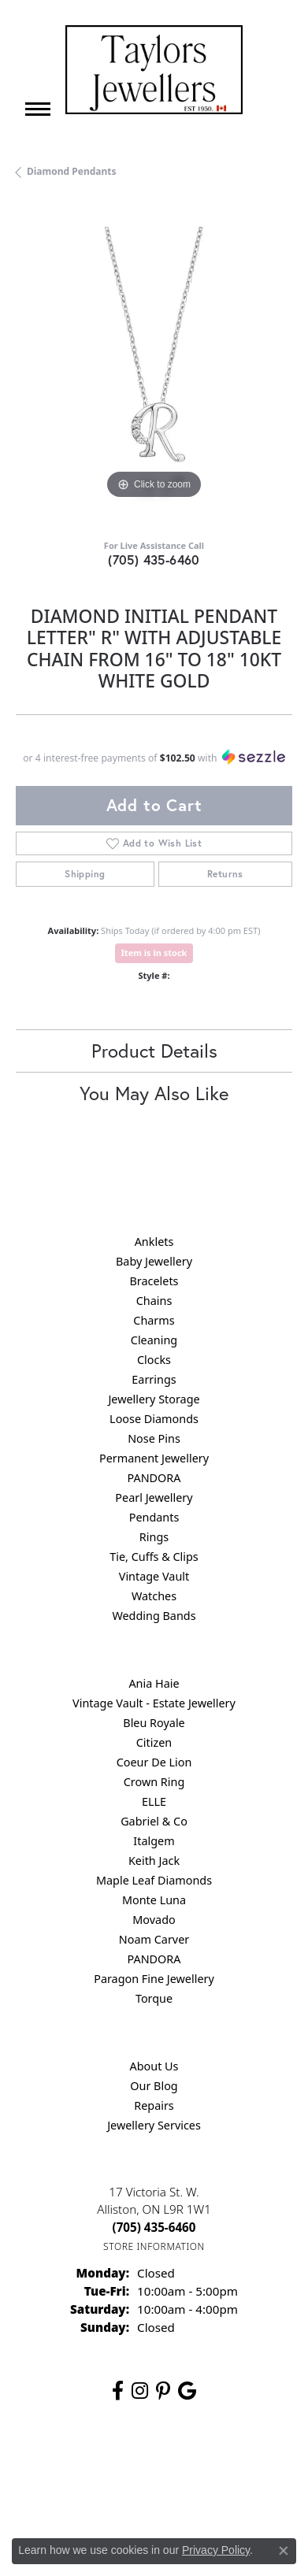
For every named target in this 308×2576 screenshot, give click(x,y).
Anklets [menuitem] (154, 1241)
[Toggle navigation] (37, 109)
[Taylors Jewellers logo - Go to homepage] (154, 69)
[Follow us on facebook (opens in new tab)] (118, 2390)
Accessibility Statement (207, 2493)
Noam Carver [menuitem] (154, 1939)
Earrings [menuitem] (154, 1379)
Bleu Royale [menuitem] (153, 1722)
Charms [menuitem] (153, 1320)
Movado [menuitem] (153, 1919)
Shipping (85, 874)
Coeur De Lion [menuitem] (154, 1762)
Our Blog (153, 2085)
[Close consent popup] (283, 2551)
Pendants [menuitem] (154, 1517)
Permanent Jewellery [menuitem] (154, 1458)
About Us (154, 2066)
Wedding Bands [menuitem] (153, 1615)
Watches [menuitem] (154, 1595)
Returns (225, 874)
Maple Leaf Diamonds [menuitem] (154, 1880)
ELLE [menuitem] (154, 1801)
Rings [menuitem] (154, 1536)
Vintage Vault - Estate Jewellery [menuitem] (154, 1703)
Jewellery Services (154, 2125)
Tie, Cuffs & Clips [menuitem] (154, 1556)
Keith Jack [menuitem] (154, 1860)
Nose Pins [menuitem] (154, 1438)
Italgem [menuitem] (153, 1840)
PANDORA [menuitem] (153, 1477)
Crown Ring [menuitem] (154, 1781)
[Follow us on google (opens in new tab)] (187, 2390)
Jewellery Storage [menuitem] (153, 1399)
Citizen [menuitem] (154, 1742)
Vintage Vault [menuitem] (154, 1576)
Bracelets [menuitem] (153, 1280)
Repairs (154, 2105)
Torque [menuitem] (154, 1998)
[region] (154, 365)
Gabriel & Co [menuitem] (154, 1821)
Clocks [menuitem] (154, 1359)
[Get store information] (154, 2246)
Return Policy (114, 2463)
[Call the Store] (154, 2227)
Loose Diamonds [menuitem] (154, 1418)
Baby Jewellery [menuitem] (154, 1261)
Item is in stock (154, 952)
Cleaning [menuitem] (154, 1339)
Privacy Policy (193, 2463)
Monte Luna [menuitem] (154, 1899)
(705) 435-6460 (154, 559)
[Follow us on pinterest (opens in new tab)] (163, 2390)
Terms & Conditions (90, 2493)
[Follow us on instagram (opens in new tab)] (140, 2390)
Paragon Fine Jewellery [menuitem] (154, 1978)
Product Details (154, 1050)
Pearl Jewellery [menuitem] (153, 1497)
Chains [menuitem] (154, 1300)
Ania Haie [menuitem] (153, 1683)
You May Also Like (154, 1093)
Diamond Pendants (72, 171)
